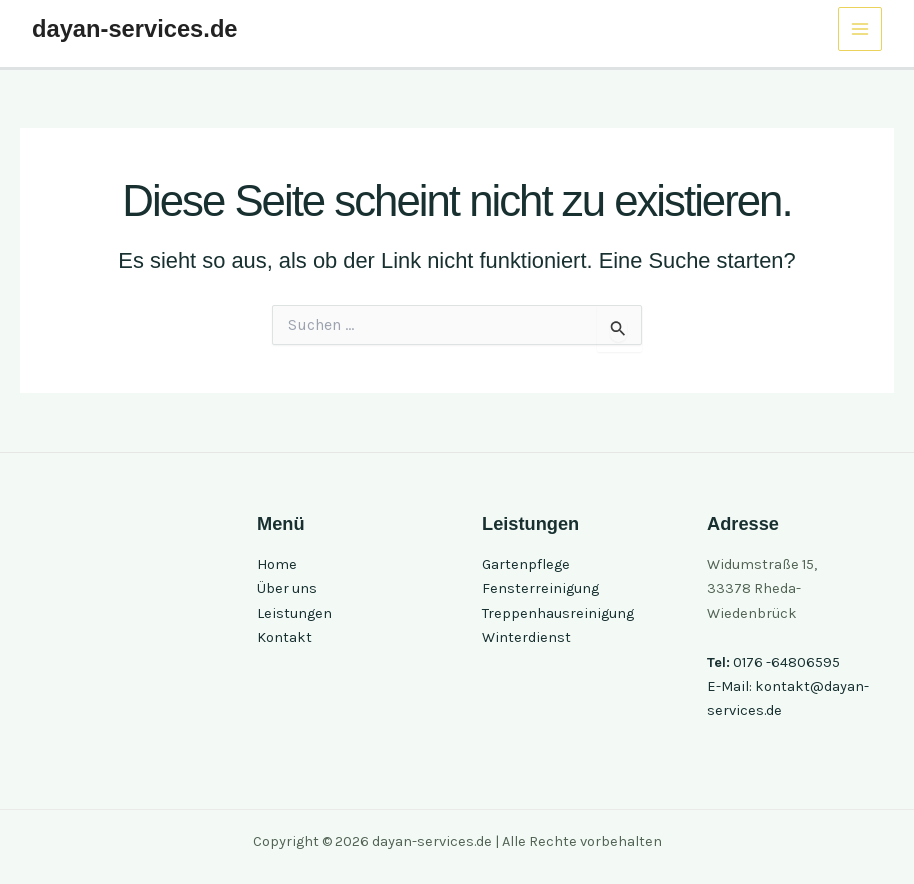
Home (277, 564)
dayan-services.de (135, 29)
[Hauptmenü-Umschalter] (860, 29)
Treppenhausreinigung (558, 613)
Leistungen (294, 613)
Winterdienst (526, 637)
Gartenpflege (526, 564)
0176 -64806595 (786, 662)
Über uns (287, 588)
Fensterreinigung (540, 588)
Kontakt (284, 637)
